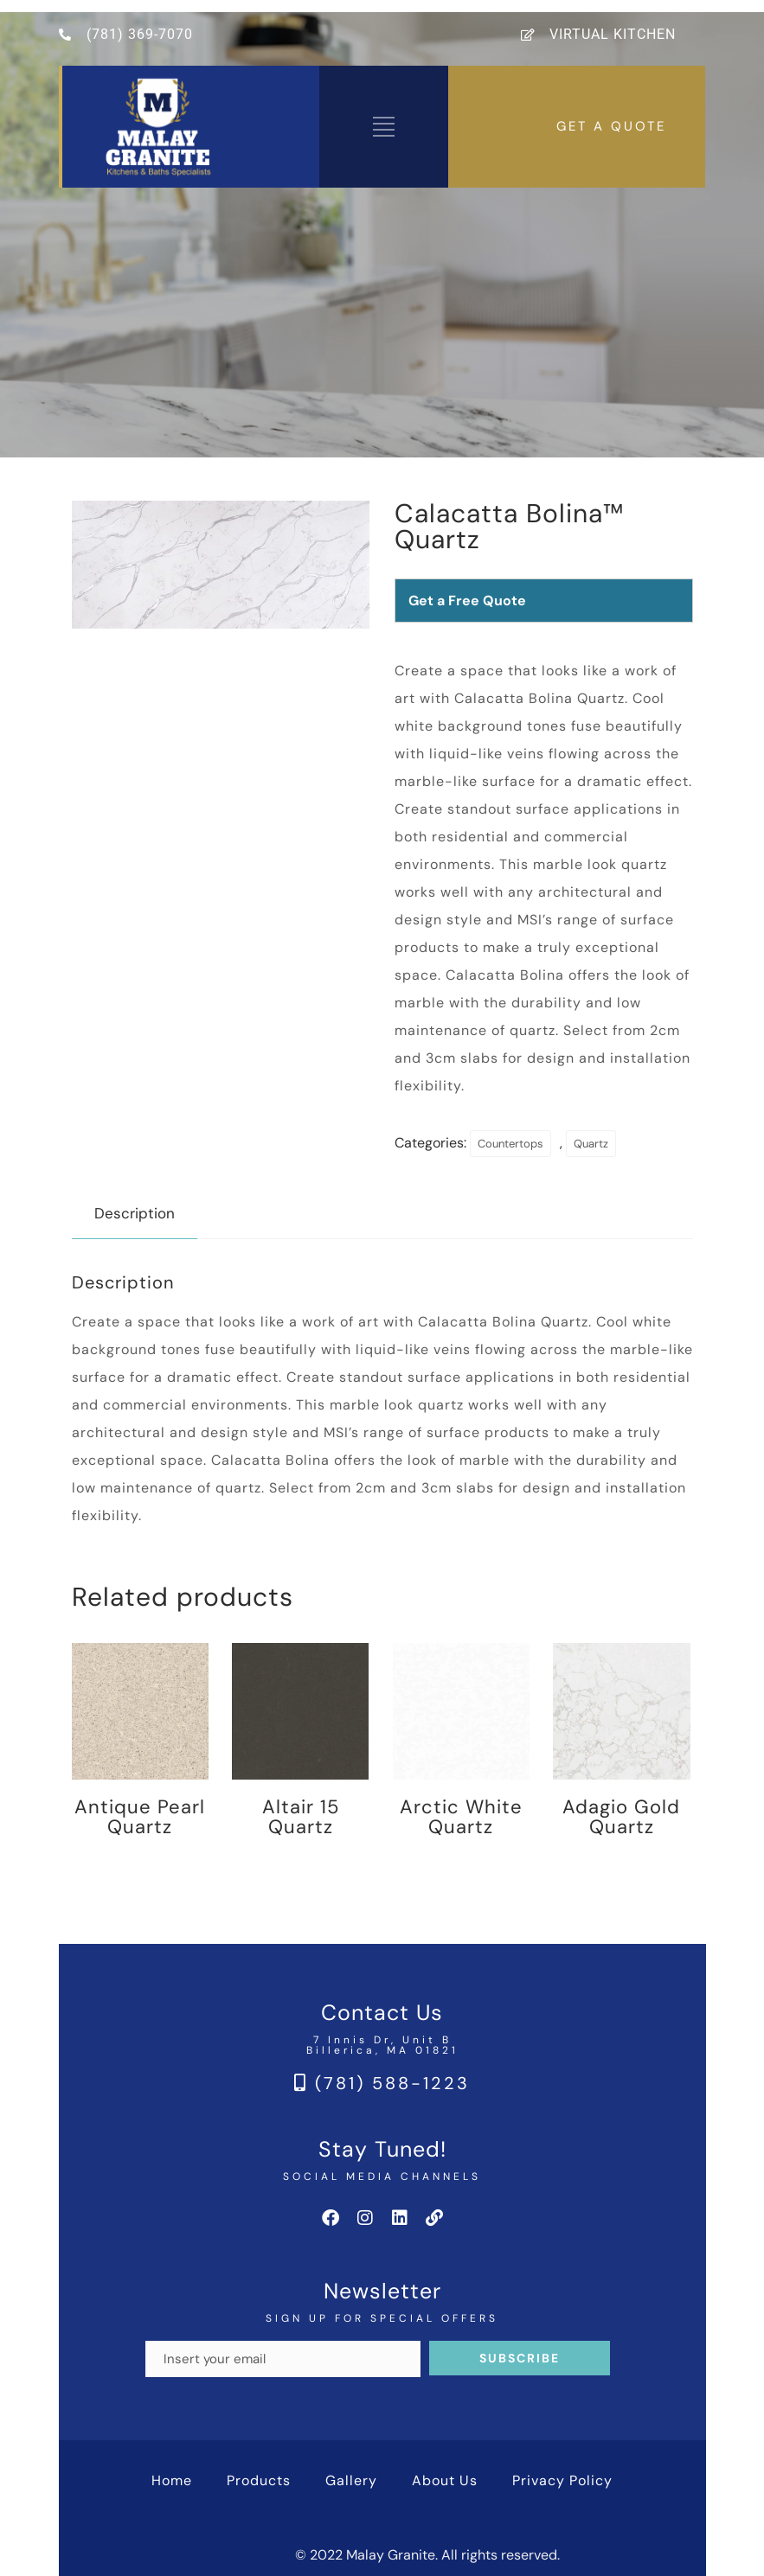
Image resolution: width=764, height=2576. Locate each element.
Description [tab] (134, 1213)
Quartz (591, 1143)
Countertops (510, 1143)
